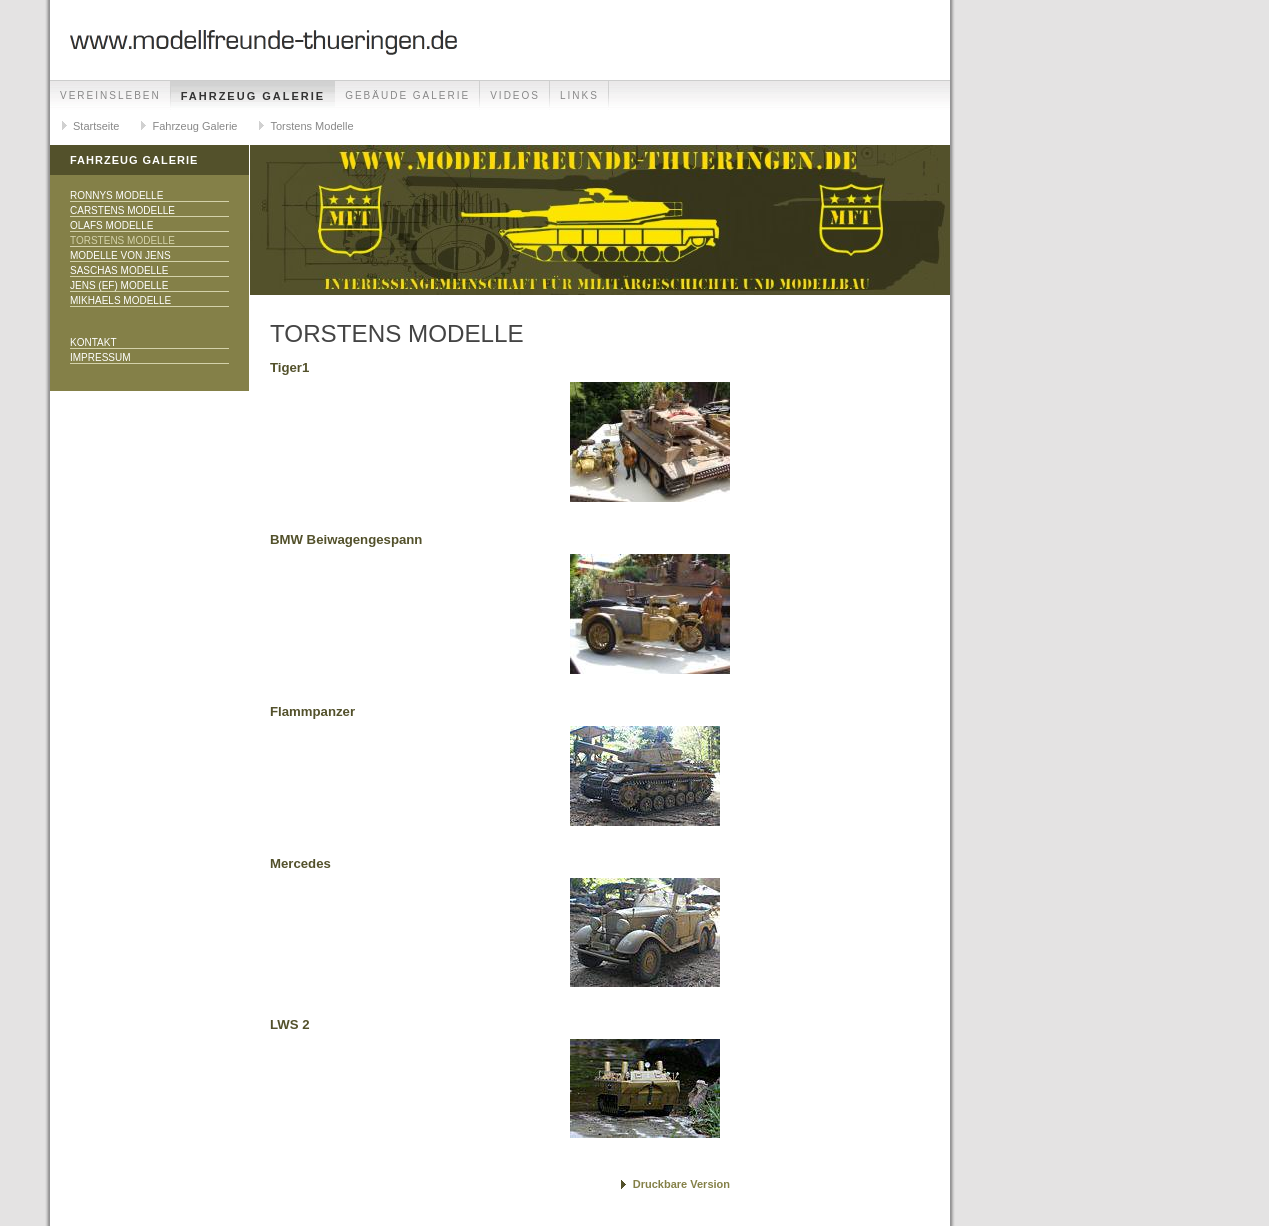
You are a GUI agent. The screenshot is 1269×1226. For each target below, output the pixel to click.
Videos (515, 95)
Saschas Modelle (119, 270)
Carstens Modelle (122, 210)
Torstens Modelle (311, 126)
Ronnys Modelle (116, 195)
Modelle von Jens (120, 255)
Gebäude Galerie (407, 95)
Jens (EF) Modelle (119, 285)
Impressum (100, 357)
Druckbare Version (681, 1184)
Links (579, 95)
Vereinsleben (110, 95)
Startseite (96, 126)
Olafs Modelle (111, 225)
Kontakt (93, 342)
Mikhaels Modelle (120, 300)
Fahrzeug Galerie (253, 96)
